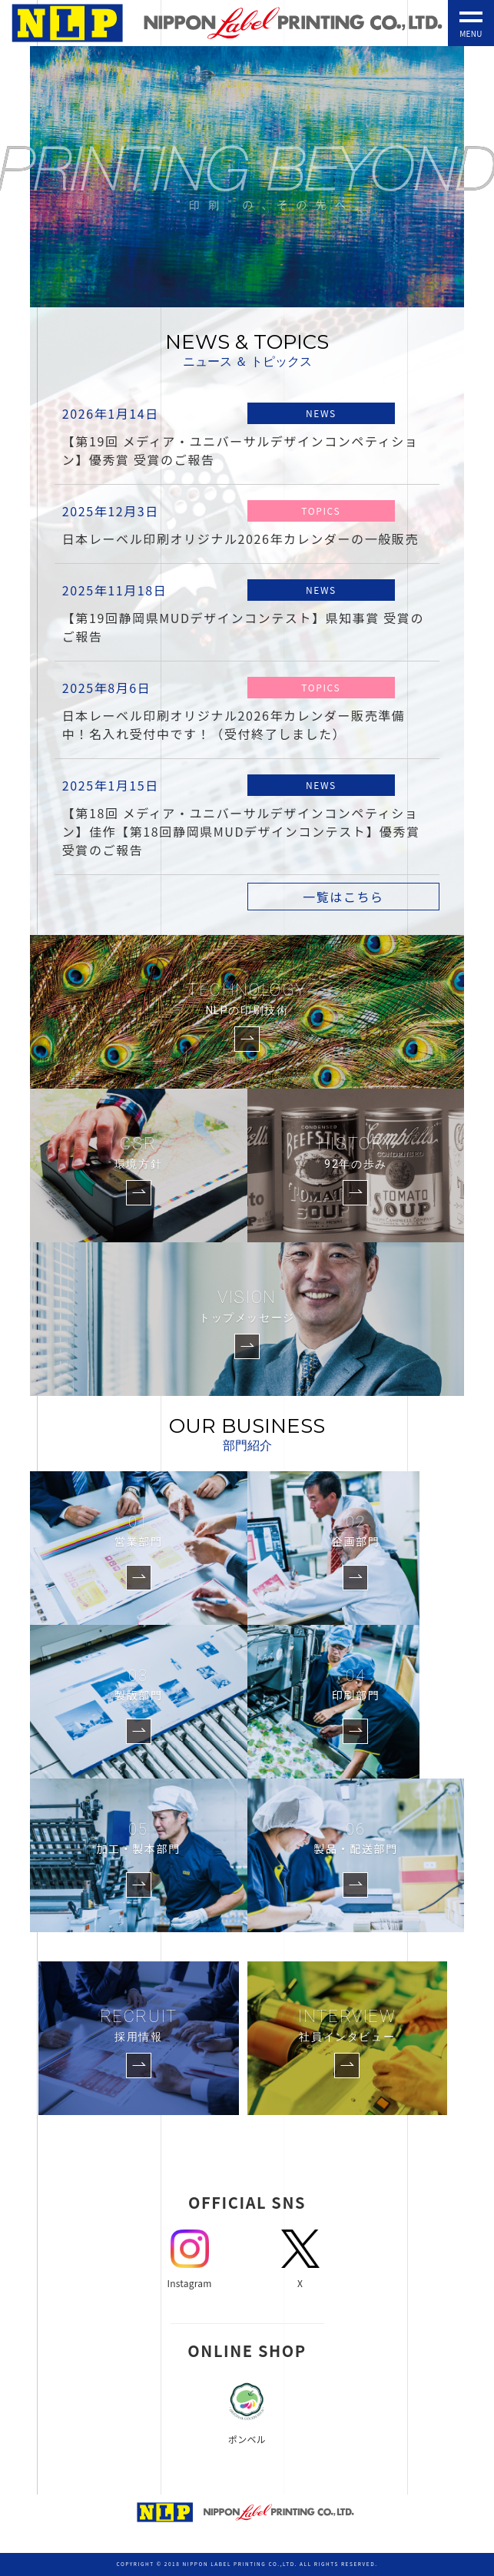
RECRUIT (138, 2026)
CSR (138, 1153)
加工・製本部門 (138, 1837)
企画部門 (356, 1529)
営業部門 (138, 1529)
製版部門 (138, 1683)
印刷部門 (356, 1683)
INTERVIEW (347, 2026)
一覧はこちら (343, 896)
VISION (247, 1307)
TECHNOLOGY (247, 999)
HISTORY (355, 1153)
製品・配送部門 (355, 1837)
